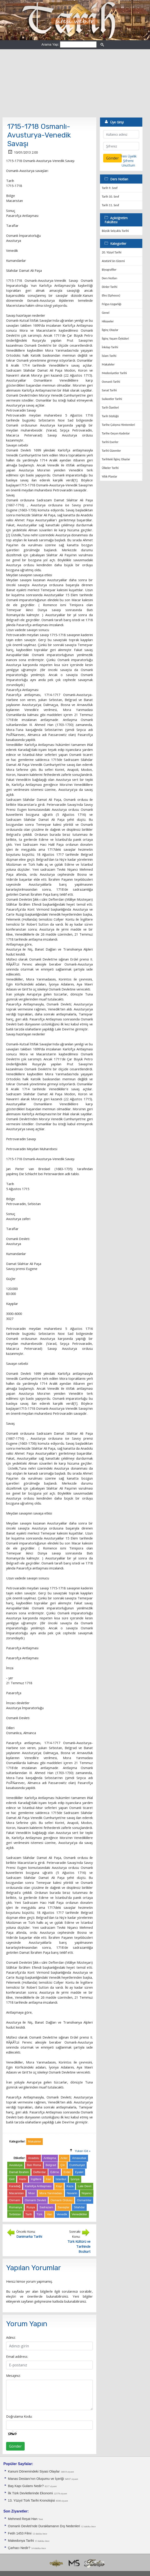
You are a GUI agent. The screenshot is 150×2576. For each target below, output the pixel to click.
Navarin (72, 2193)
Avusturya (15, 2165)
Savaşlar (63, 2207)
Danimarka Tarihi (29, 2236)
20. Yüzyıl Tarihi (111, 252)
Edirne (54, 2172)
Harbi (22, 2179)
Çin (62, 2165)
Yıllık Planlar (109, 476)
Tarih (28, 2214)
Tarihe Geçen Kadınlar (116, 433)
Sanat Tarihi (109, 390)
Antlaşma (49, 2158)
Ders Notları (109, 278)
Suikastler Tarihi (112, 399)
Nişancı (87, 2193)
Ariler (64, 2158)
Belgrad (50, 2165)
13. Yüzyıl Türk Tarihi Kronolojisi (31, 2500)
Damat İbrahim (19, 2172)
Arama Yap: (50, 44)
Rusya (30, 2207)
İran (48, 2179)
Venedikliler (79, 2214)
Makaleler (108, 364)
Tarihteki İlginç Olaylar (116, 459)
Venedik (62, 2214)
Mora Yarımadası (50, 2193)
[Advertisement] (75, 83)
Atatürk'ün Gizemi (113, 261)
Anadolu (33, 2158)
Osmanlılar (84, 2200)
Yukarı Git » (82, 2151)
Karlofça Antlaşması (38, 2186)
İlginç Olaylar (110, 330)
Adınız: (11, 2337)
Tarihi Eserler (110, 442)
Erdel (67, 2172)
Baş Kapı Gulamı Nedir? (26, 2486)
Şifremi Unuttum (128, 162)
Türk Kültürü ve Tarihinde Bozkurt (78, 2246)
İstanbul (61, 2179)
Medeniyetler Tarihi (114, 373)
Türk (39, 2214)
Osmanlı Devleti (35, 2200)
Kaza (70, 2186)
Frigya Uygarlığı (111, 304)
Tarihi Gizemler (111, 451)
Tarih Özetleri (110, 407)
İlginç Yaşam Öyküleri (115, 339)
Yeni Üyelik (128, 156)
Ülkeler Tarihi (110, 468)
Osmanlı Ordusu (61, 2200)
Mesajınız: (13, 2375)
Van (49, 2214)
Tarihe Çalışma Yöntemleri (118, 425)
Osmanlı (14, 2200)
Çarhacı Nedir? (19, 2548)
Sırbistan (15, 2214)
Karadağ (14, 2186)
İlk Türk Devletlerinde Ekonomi (30, 2493)
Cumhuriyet (77, 2165)
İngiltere (36, 2179)
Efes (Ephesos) (111, 295)
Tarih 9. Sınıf (109, 188)
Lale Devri (84, 2186)
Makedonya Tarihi (21, 2540)
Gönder (15, 2446)
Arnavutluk (79, 2158)
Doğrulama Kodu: (19, 2416)
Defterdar (39, 2172)
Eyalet (79, 2172)
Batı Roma (34, 2165)
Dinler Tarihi (109, 287)
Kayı (59, 2186)
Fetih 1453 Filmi (19, 2533)
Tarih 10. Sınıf (110, 197)
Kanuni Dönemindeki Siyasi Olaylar (34, 2471)
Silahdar (79, 2207)
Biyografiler (109, 270)
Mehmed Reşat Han (22, 2519)
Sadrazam (46, 2207)
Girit (11, 2179)
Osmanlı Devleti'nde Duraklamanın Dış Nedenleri (44, 2526)
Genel (105, 313)
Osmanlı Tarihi (111, 382)
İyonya (75, 2179)
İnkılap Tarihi (110, 347)
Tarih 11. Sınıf (110, 205)
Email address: (17, 2356)
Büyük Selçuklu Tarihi (115, 231)
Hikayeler (108, 321)
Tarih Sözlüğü (110, 416)
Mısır (31, 2193)
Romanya (15, 2207)
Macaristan (16, 2193)
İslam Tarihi (109, 356)
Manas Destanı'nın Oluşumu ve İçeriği (36, 2478)
